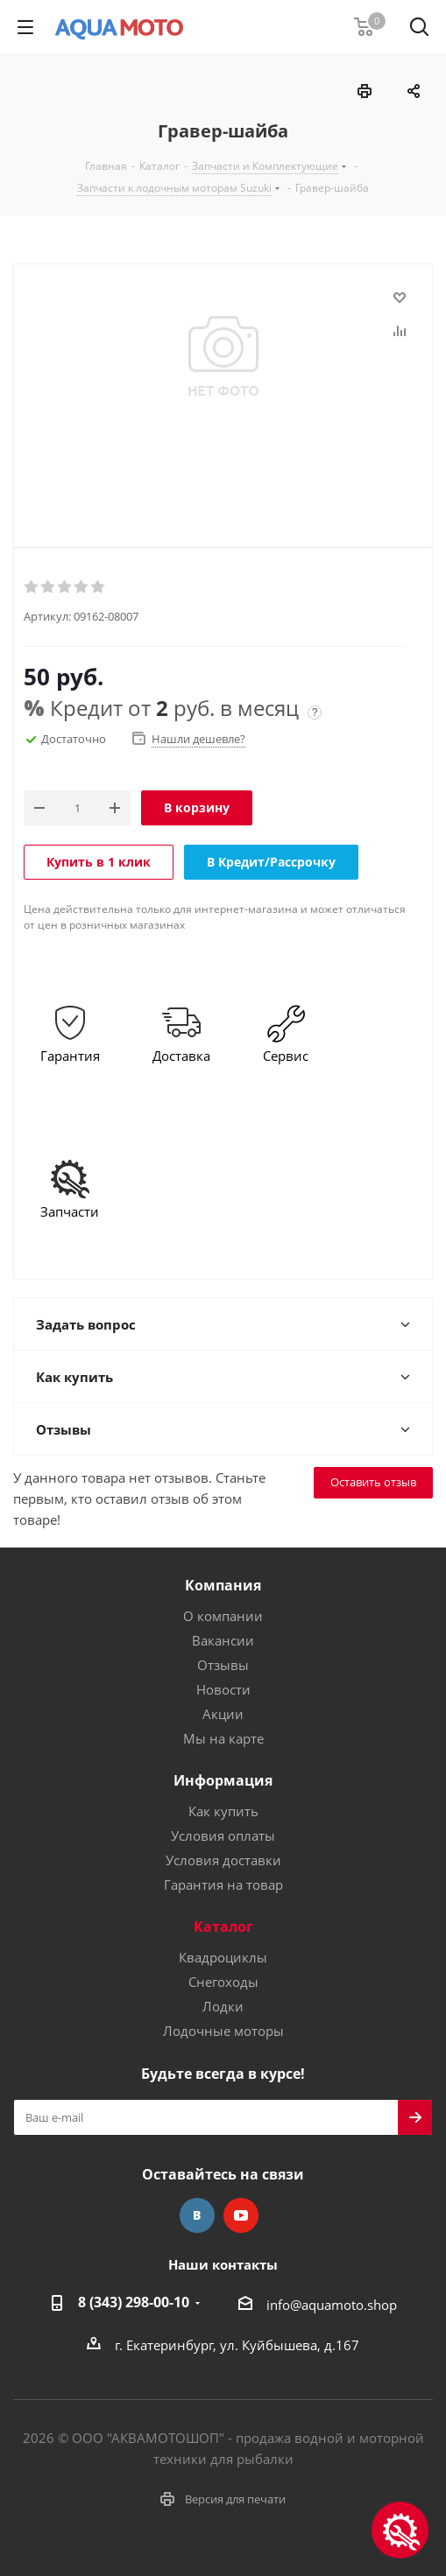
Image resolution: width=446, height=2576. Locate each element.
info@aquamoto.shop (331, 2304)
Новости (223, 1689)
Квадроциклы (223, 1957)
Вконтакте (197, 2215)
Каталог (223, 1926)
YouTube (240, 2215)
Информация (223, 1780)
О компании (223, 1616)
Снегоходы (223, 1981)
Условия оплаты (223, 1835)
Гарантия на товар (223, 1884)
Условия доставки (223, 1860)
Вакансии (223, 1640)
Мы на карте (223, 1738)
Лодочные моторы (223, 2030)
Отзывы (223, 1665)
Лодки (223, 2006)
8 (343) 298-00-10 (133, 2302)
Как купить (223, 1811)
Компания (223, 1585)
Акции (223, 1714)
